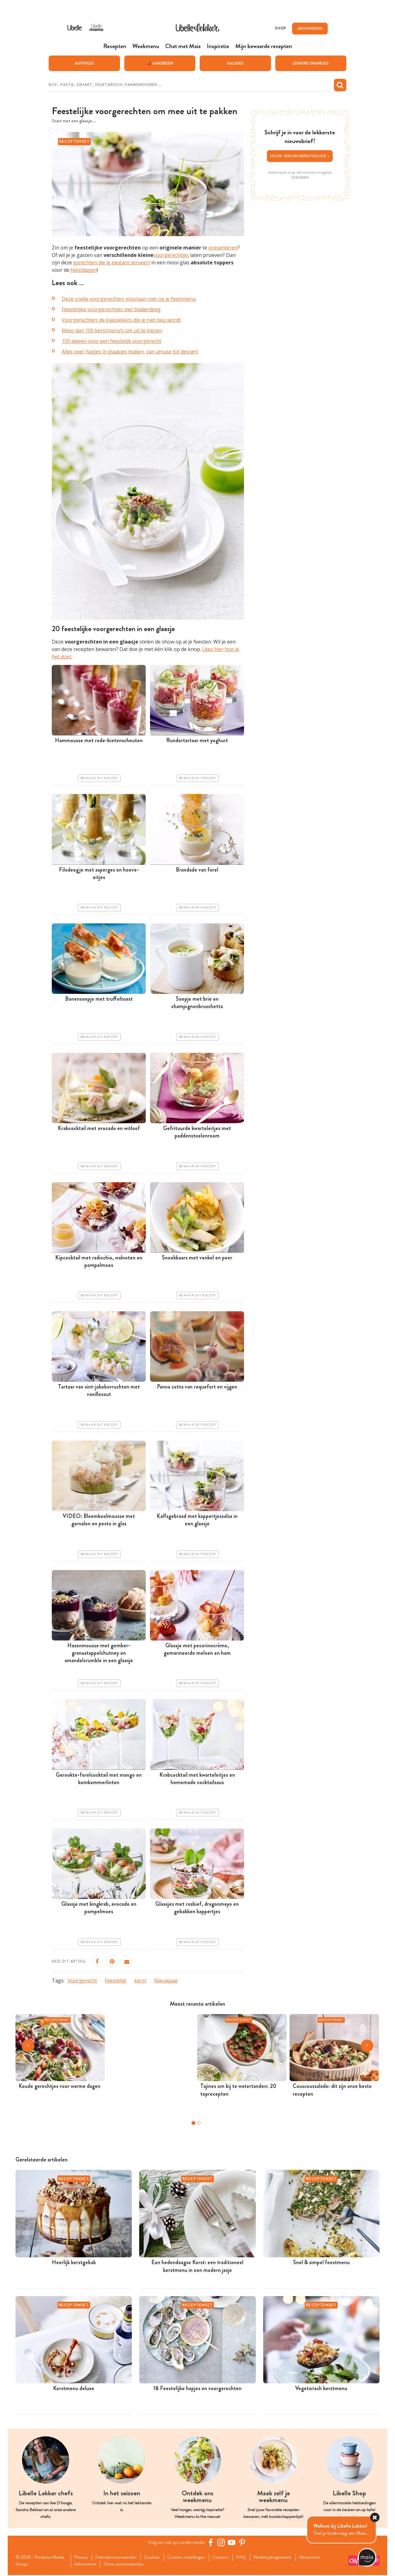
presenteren (222, 248)
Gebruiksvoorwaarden (118, 2557)
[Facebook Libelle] (211, 2543)
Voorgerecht (82, 1980)
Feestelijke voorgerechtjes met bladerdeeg (111, 309)
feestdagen (84, 270)
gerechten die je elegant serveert (111, 262)
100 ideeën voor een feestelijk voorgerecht (111, 341)
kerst (140, 1980)
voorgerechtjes (171, 255)
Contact (225, 2557)
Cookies (155, 2557)
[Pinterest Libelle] (243, 2543)
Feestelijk (115, 1980)
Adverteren (86, 2564)
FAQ (247, 2557)
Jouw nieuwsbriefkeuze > (300, 156)
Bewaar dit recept (99, 778)
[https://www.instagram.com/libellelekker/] (222, 2543)
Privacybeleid (299, 177)
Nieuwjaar (166, 1980)
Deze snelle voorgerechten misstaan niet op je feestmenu (129, 299)
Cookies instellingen (190, 2557)
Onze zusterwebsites (126, 2564)
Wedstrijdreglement (279, 2557)
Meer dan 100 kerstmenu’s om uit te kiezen (112, 330)
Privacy (82, 2557)
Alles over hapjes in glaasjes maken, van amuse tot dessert (130, 351)
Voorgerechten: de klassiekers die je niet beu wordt (121, 320)
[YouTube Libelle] (232, 2543)
